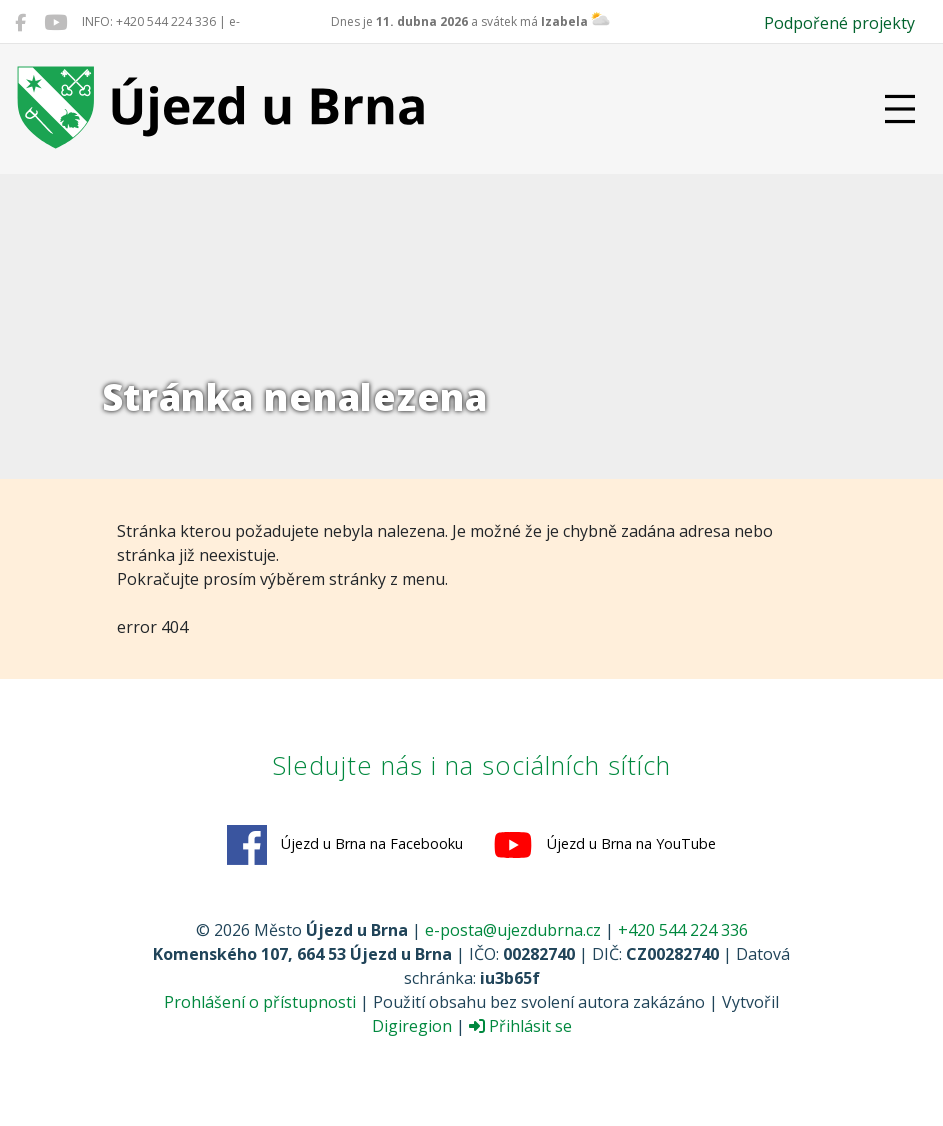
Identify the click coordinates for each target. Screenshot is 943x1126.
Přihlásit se (520, 1026)
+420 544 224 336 (683, 930)
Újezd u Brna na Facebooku (345, 845)
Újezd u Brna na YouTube (604, 845)
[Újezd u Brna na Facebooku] (20, 22)
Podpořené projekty (839, 23)
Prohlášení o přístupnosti (260, 1002)
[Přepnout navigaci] (900, 109)
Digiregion (412, 1026)
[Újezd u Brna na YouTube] (55, 22)
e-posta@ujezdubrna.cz (513, 930)
